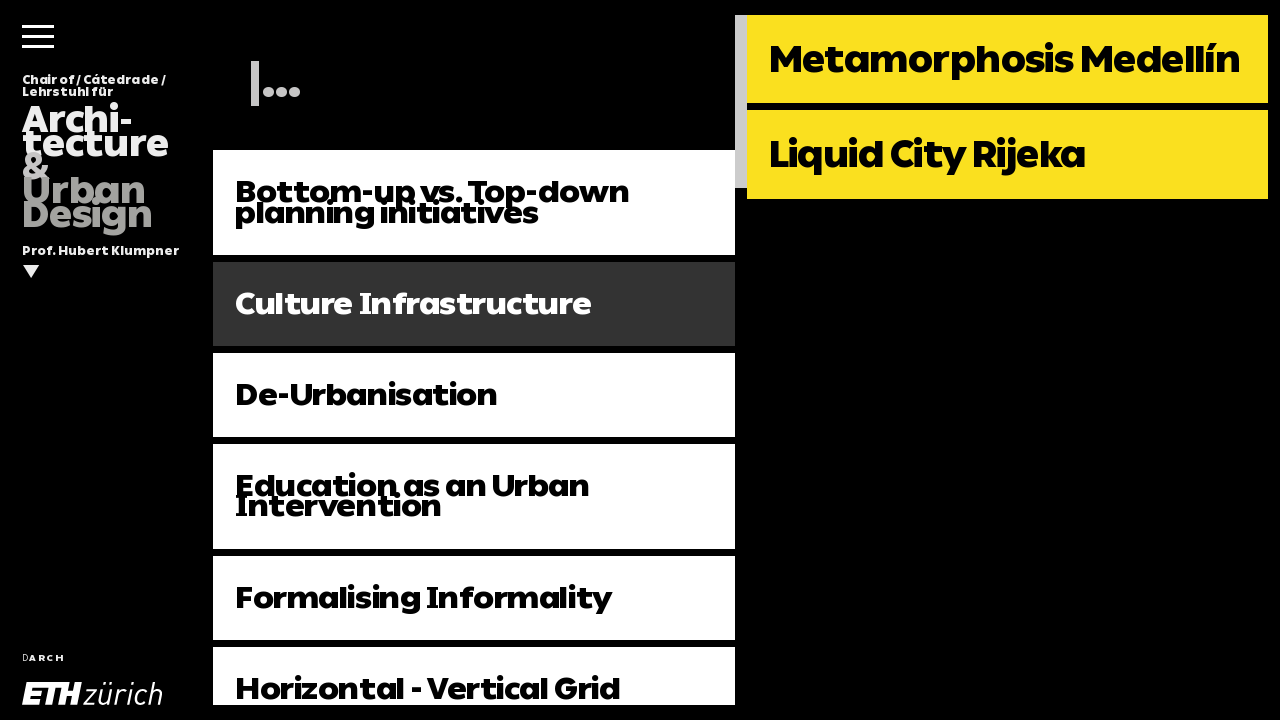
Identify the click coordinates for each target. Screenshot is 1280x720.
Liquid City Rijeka (927, 154)
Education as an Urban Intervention (412, 495)
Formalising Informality (423, 597)
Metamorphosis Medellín (1005, 59)
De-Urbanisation (366, 394)
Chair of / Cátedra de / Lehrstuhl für (95, 152)
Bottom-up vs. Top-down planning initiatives (432, 201)
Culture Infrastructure (413, 303)
